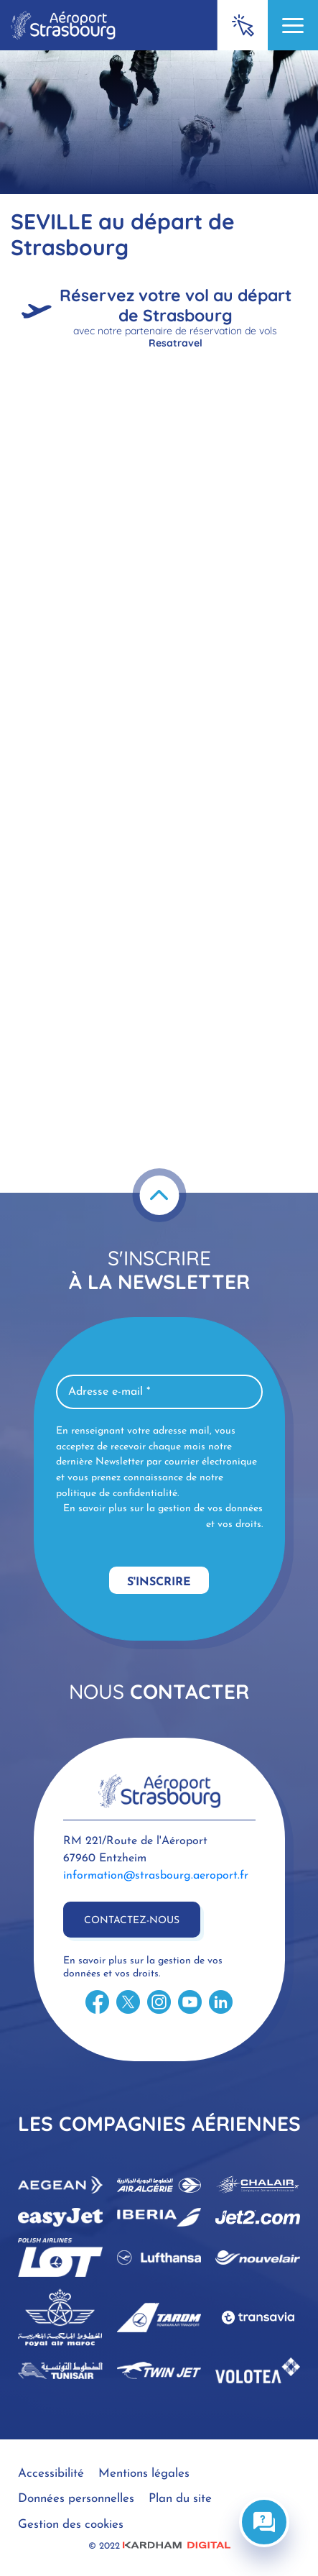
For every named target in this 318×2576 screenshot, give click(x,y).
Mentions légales (144, 2473)
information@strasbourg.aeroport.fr (155, 1875)
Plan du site (180, 2499)
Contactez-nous (131, 1920)
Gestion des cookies (70, 2524)
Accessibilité (51, 2473)
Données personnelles (76, 2499)
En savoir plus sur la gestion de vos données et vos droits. (163, 1516)
